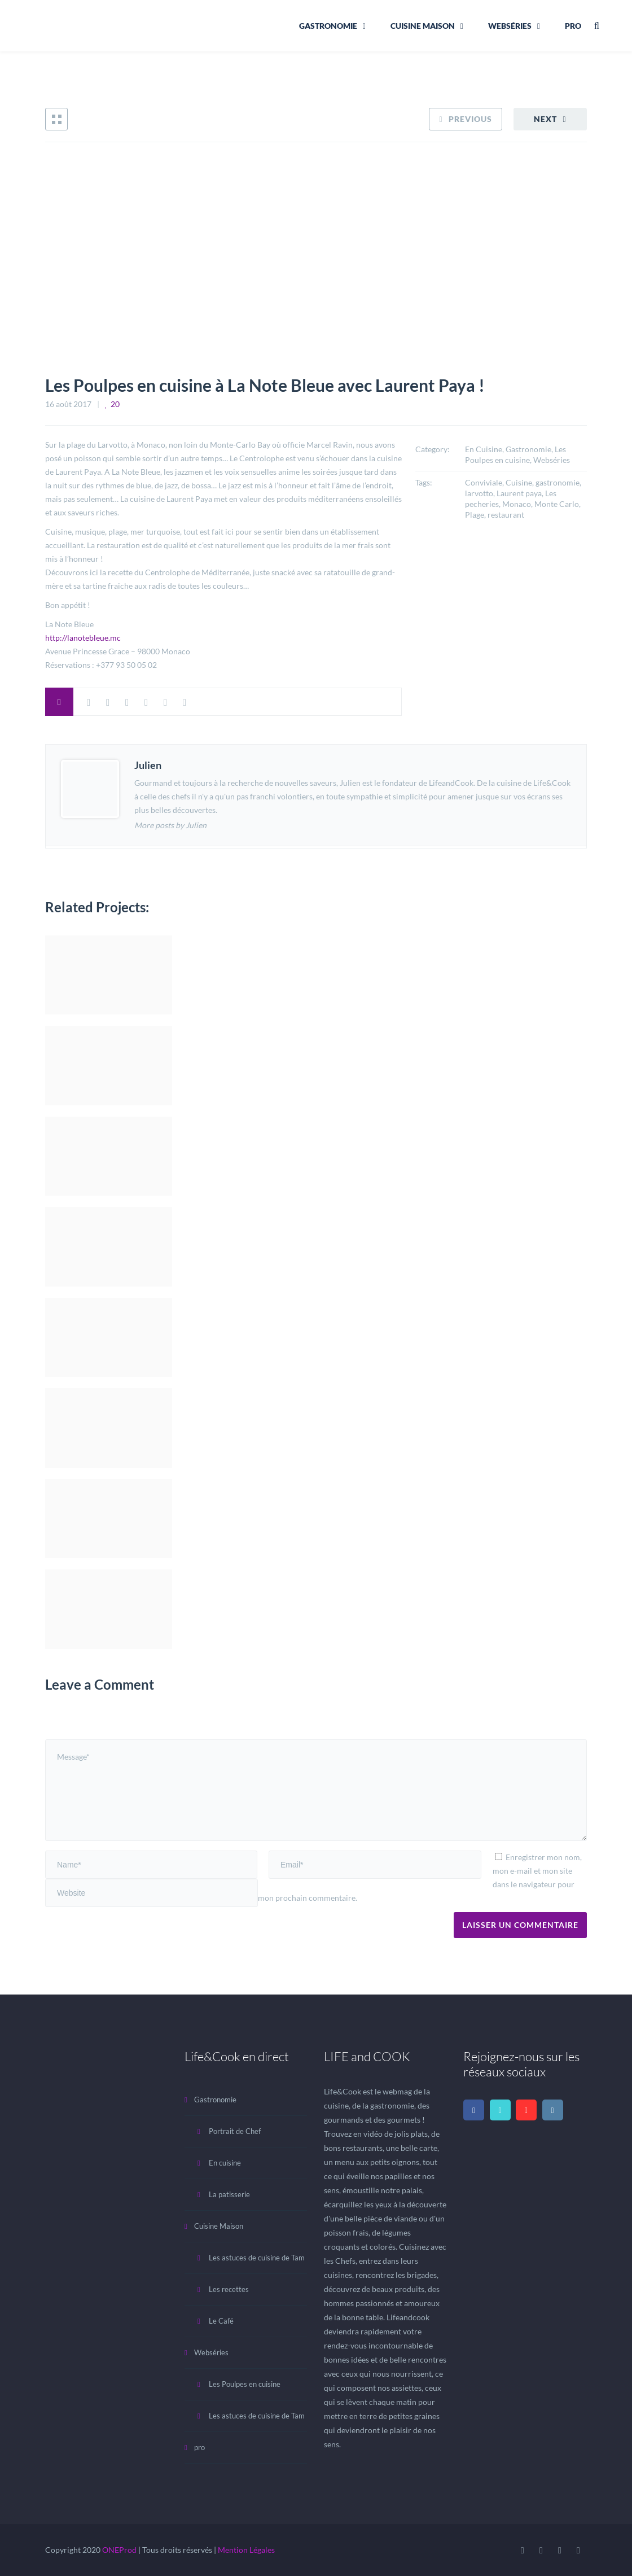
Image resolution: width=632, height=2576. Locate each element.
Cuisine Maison (422, 25)
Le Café (221, 2320)
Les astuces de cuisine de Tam (257, 2257)
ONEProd (119, 2550)
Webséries (510, 25)
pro (573, 25)
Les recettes (229, 2289)
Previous (470, 119)
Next (545, 119)
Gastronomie (328, 25)
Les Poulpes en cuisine (244, 2384)
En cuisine (225, 2162)
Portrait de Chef (235, 2131)
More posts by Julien (170, 825)
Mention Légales (246, 2550)
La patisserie (229, 2194)
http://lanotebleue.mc (83, 637)
